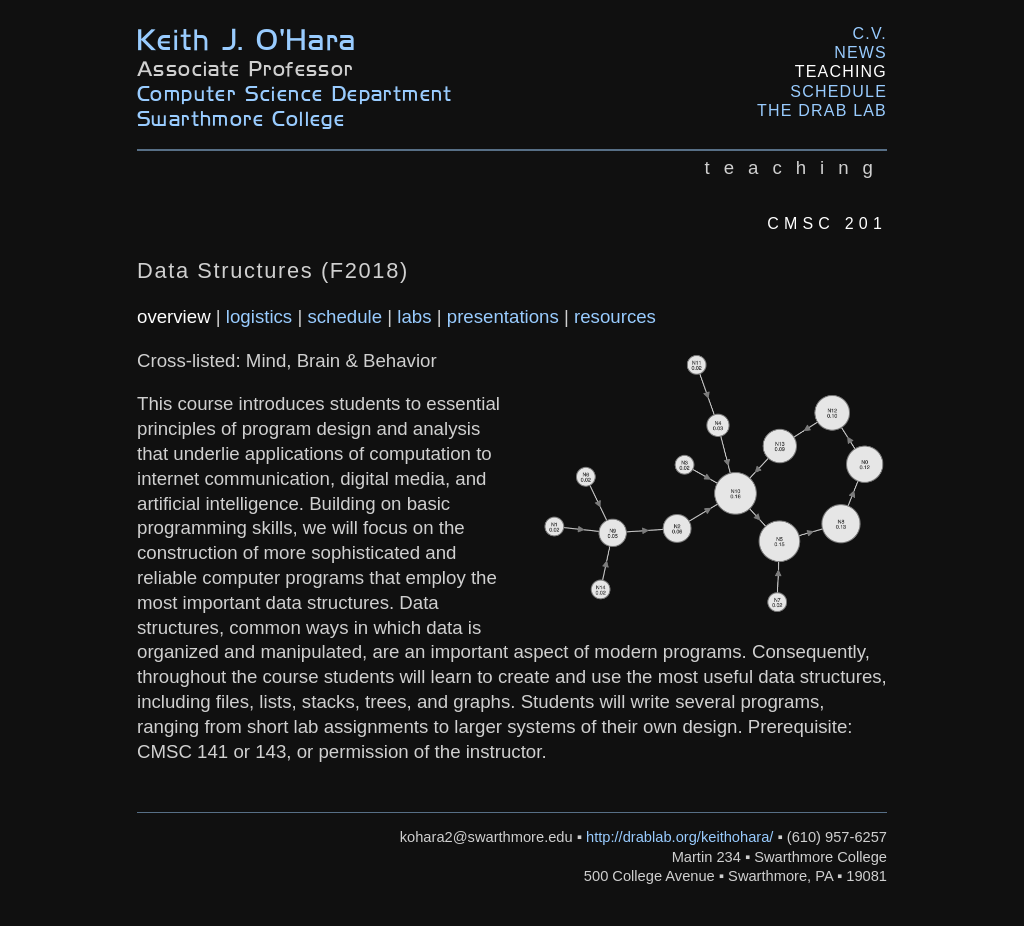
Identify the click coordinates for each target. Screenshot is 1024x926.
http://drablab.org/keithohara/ (679, 837)
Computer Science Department (295, 92)
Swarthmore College (241, 117)
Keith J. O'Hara (247, 37)
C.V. (870, 33)
